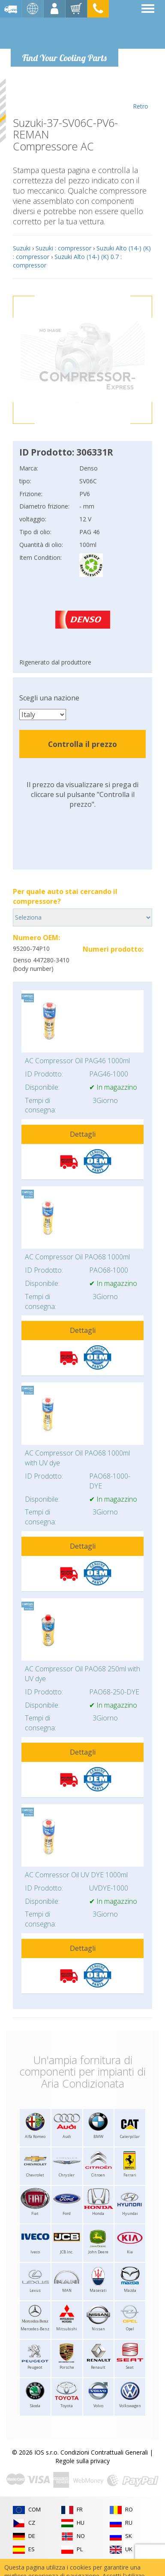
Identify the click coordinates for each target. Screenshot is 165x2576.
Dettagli (83, 1134)
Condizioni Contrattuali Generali (104, 2452)
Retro (140, 94)
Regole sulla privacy (82, 2461)
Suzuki (21, 248)
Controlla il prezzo (82, 744)
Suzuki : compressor (63, 248)
